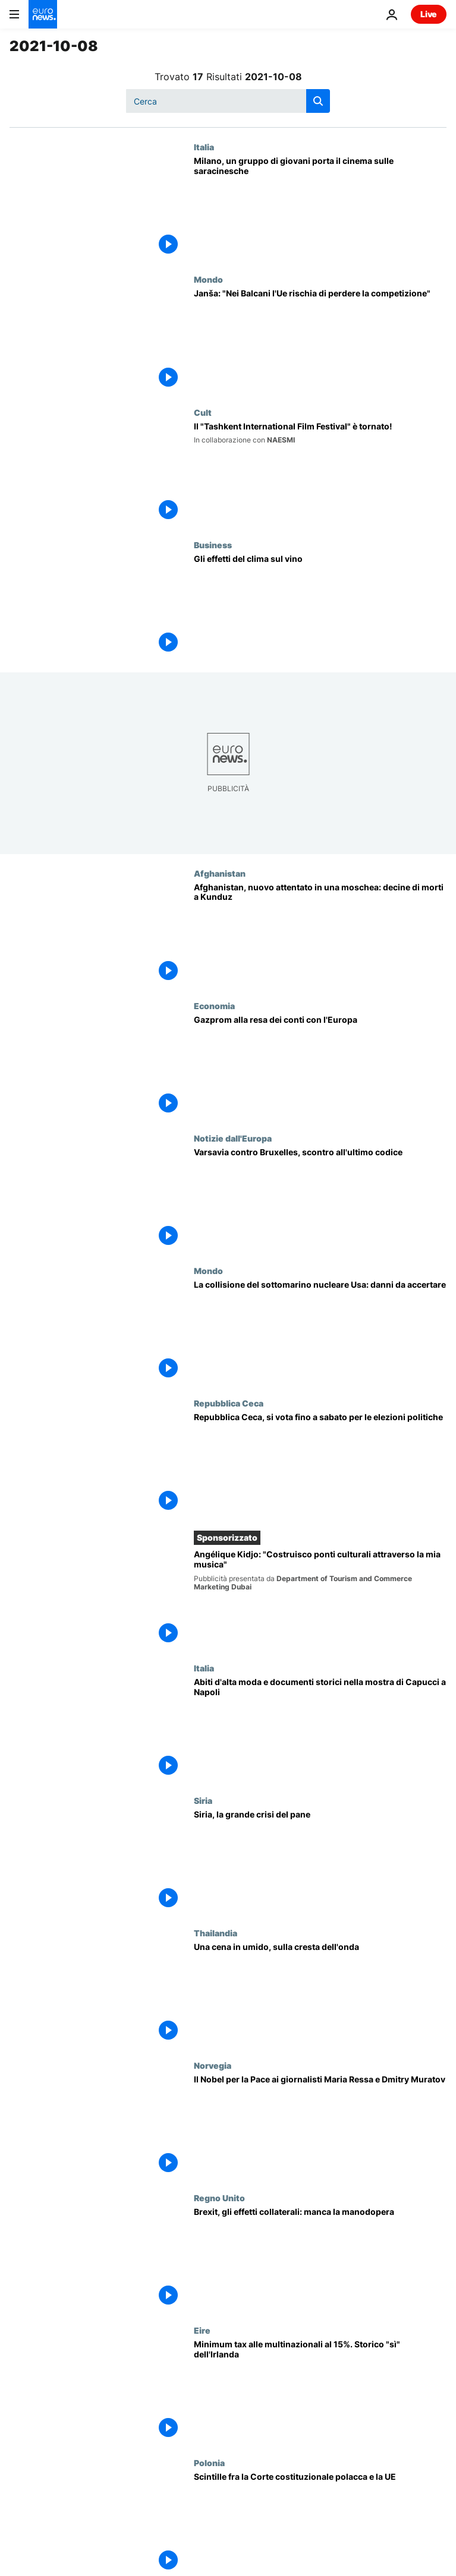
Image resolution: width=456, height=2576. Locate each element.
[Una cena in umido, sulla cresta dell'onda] (320, 1994)
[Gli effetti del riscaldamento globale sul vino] (320, 606)
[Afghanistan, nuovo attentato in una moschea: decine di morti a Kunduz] (320, 935)
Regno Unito (219, 2197)
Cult (203, 412)
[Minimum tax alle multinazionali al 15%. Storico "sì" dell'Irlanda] (320, 2392)
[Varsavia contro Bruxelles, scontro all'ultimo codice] (320, 1199)
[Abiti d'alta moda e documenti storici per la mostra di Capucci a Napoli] (320, 1729)
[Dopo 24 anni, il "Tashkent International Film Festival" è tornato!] (320, 474)
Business (213, 544)
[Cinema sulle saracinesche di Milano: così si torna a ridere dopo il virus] (320, 208)
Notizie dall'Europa (233, 1138)
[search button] (318, 101)
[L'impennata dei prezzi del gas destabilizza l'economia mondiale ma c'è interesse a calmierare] (320, 1067)
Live (428, 14)
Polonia (209, 2462)
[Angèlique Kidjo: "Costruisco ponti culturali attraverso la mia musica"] (320, 1599)
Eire (202, 2330)
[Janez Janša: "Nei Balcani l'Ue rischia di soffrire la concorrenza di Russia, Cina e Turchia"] (320, 341)
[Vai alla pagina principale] (43, 14)
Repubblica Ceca (228, 1403)
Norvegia (212, 2065)
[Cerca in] (228, 101)
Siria (203, 1800)
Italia (204, 146)
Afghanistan (220, 873)
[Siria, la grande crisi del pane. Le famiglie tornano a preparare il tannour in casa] (320, 1862)
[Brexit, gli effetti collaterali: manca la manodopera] (320, 2259)
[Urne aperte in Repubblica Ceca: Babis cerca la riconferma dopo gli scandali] (320, 1464)
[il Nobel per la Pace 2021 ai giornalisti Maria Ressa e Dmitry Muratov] (320, 2127)
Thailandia (215, 1932)
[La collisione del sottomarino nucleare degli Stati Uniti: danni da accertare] (320, 1332)
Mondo (208, 279)
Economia (214, 1005)
